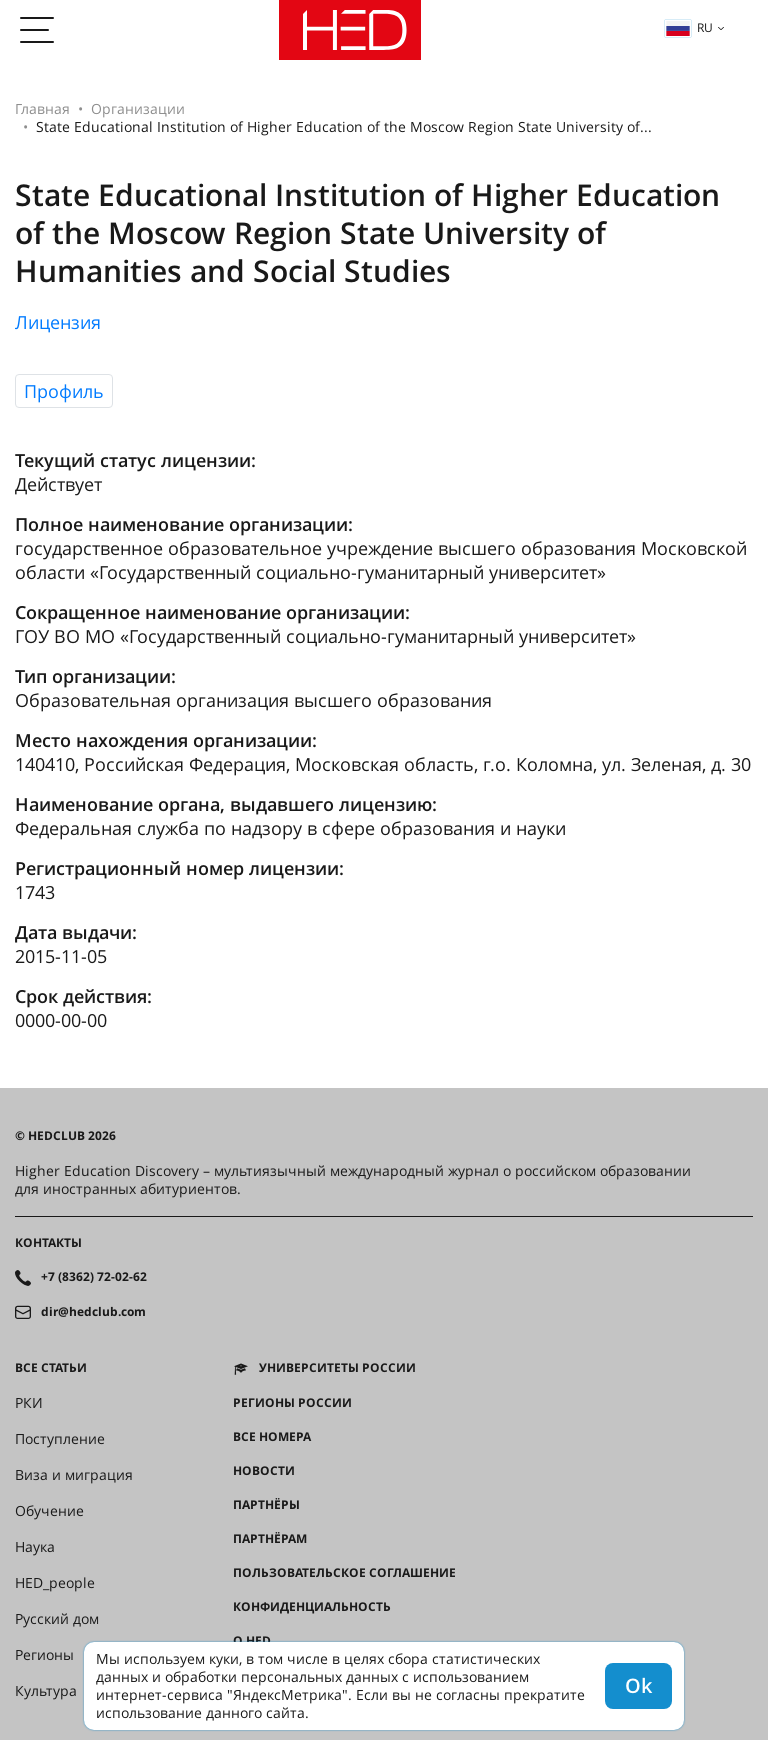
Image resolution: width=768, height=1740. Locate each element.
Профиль (64, 391)
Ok (638, 1685)
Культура (46, 1691)
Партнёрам (270, 1539)
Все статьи (51, 1368)
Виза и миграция (74, 1475)
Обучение (49, 1511)
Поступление (60, 1439)
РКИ (29, 1403)
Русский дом (57, 1619)
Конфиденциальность (312, 1607)
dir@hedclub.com (93, 1312)
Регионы (44, 1655)
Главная (42, 108)
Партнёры (266, 1505)
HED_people (55, 1583)
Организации (138, 108)
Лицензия (58, 322)
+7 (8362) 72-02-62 (94, 1277)
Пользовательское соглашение (344, 1573)
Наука (35, 1547)
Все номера (272, 1437)
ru (689, 27)
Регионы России (292, 1403)
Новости (264, 1471)
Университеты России (337, 1368)
